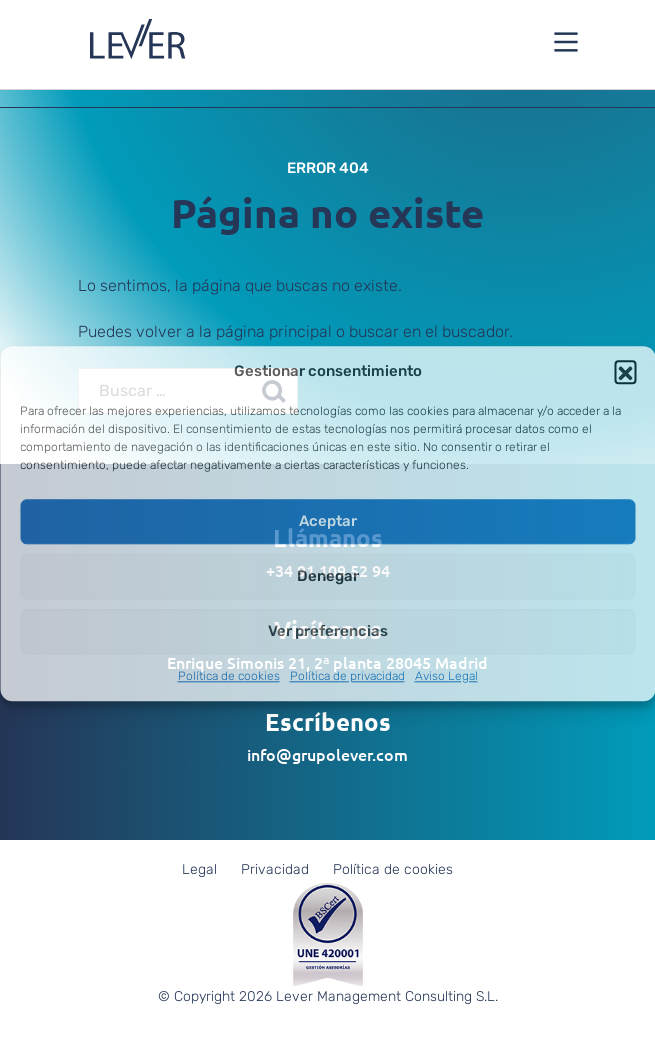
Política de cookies (229, 676)
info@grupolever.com (327, 754)
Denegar (328, 576)
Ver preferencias (328, 631)
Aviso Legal (446, 676)
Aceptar (328, 521)
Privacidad (275, 869)
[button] (625, 371)
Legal (199, 869)
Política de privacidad (347, 676)
